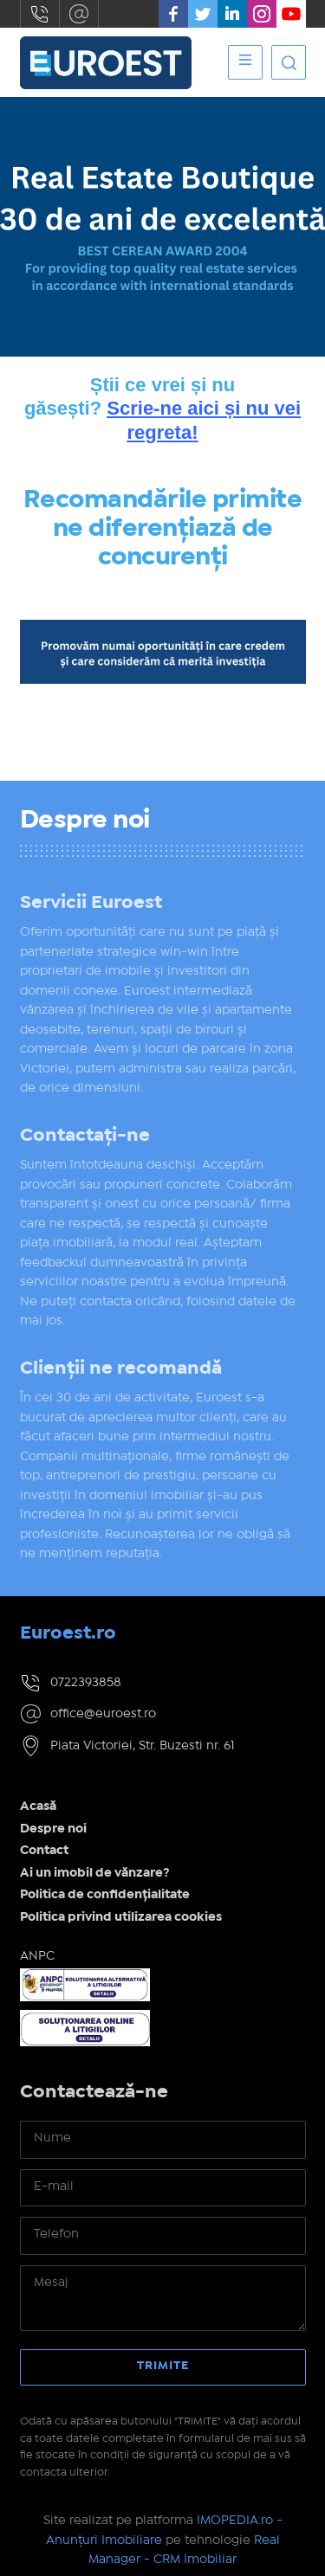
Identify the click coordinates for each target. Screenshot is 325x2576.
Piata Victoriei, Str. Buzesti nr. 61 (142, 1746)
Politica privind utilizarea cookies (121, 1917)
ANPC (37, 1956)
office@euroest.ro (78, 13)
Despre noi (53, 1829)
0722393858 (39, 13)
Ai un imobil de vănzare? (95, 1873)
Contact (44, 1850)
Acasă (38, 1806)
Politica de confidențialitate (105, 1895)
